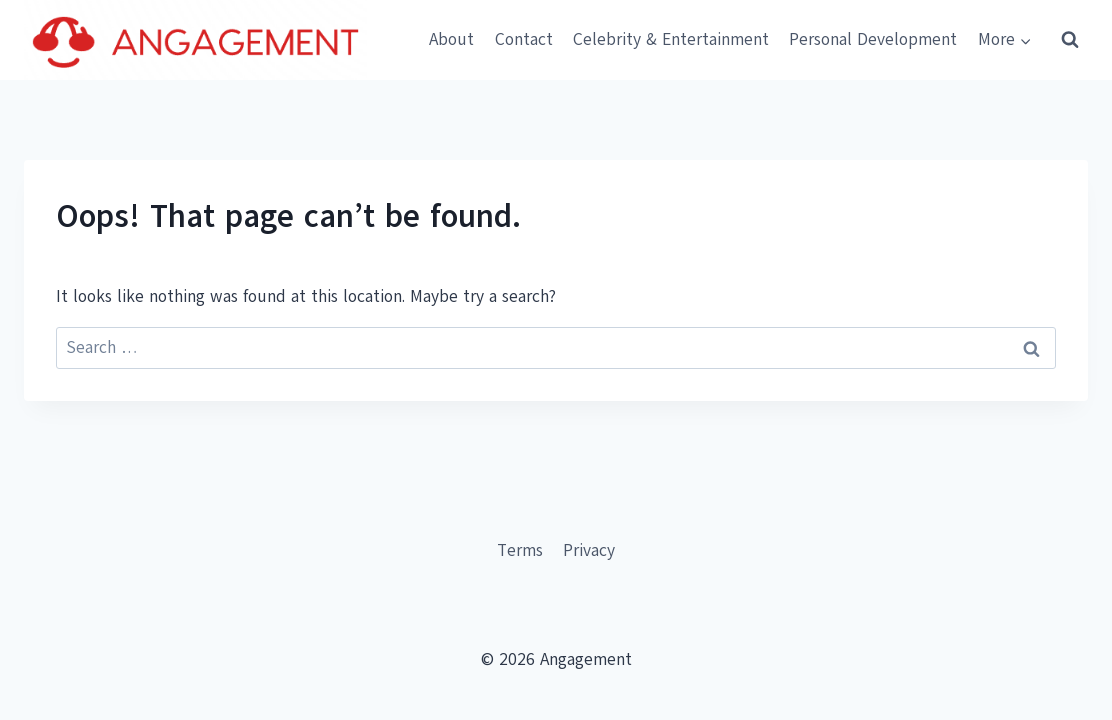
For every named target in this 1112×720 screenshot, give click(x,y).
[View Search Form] (1070, 40)
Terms (520, 550)
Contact (524, 39)
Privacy (589, 550)
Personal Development (873, 39)
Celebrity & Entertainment (671, 39)
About (451, 39)
